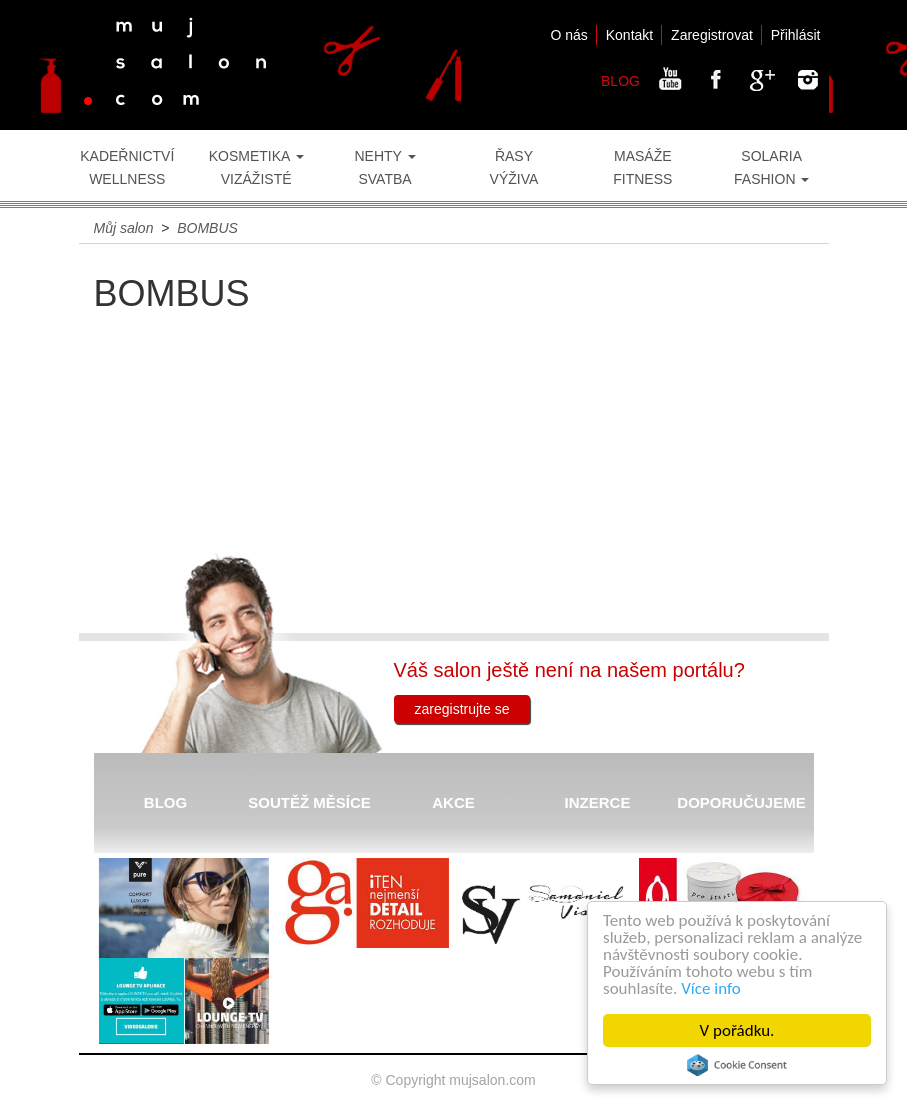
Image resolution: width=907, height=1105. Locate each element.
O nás (568, 35)
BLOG (620, 81)
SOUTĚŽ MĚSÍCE (309, 802)
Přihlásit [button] (796, 35)
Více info (711, 988)
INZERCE (598, 802)
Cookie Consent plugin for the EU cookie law (737, 1065)
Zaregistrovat (712, 35)
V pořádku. (737, 1030)
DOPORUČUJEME (741, 802)
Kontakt (629, 35)
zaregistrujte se (462, 709)
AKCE (453, 802)
